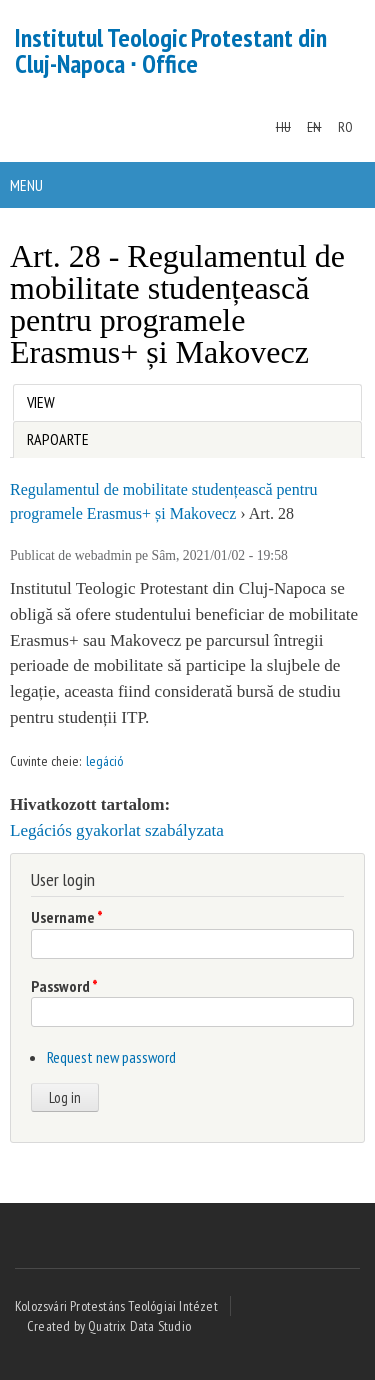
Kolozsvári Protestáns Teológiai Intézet (116, 1306)
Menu (26, 185)
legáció (104, 761)
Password (64, 986)
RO (345, 127)
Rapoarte (58, 439)
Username (67, 917)
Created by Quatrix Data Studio (109, 1326)
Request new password (111, 1057)
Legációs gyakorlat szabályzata (117, 830)
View (45, 398)
